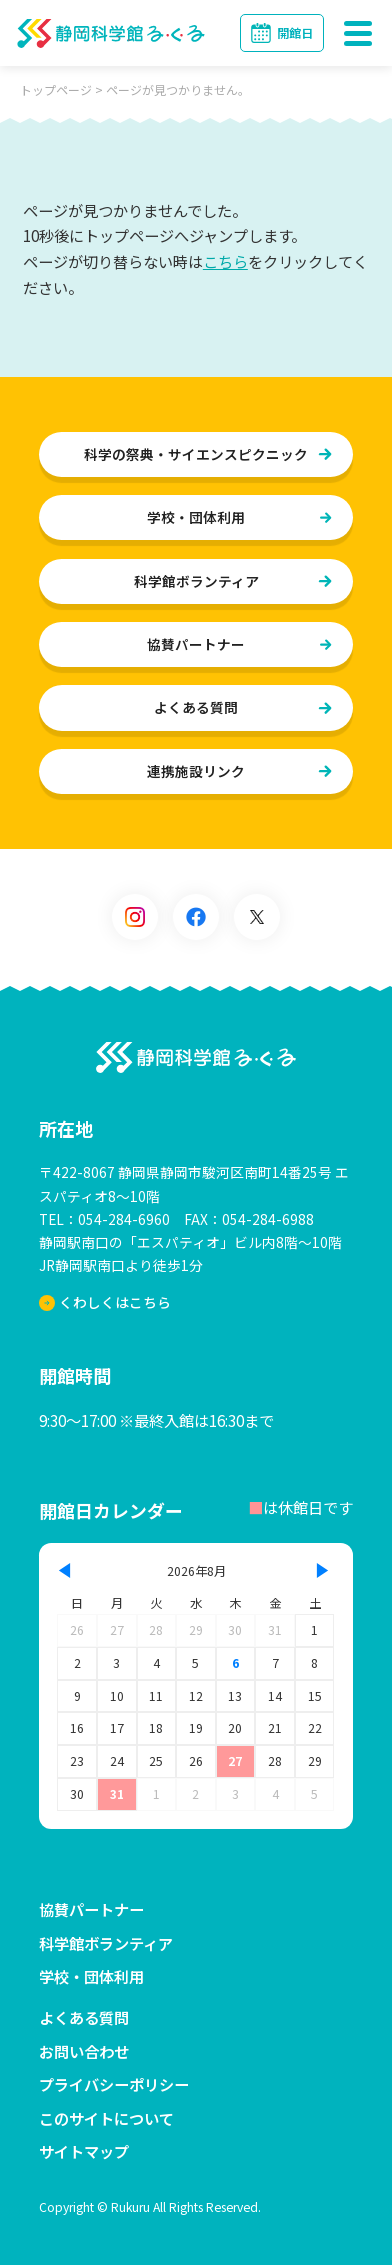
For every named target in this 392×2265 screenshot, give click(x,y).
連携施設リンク (196, 771)
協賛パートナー (196, 644)
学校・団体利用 (196, 517)
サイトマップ (84, 2152)
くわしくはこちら (105, 1303)
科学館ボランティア (196, 581)
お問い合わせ (84, 2051)
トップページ (56, 89)
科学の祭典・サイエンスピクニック (196, 454)
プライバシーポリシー (114, 2085)
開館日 (295, 33)
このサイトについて (106, 2118)
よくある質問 (196, 708)
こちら (225, 261)
